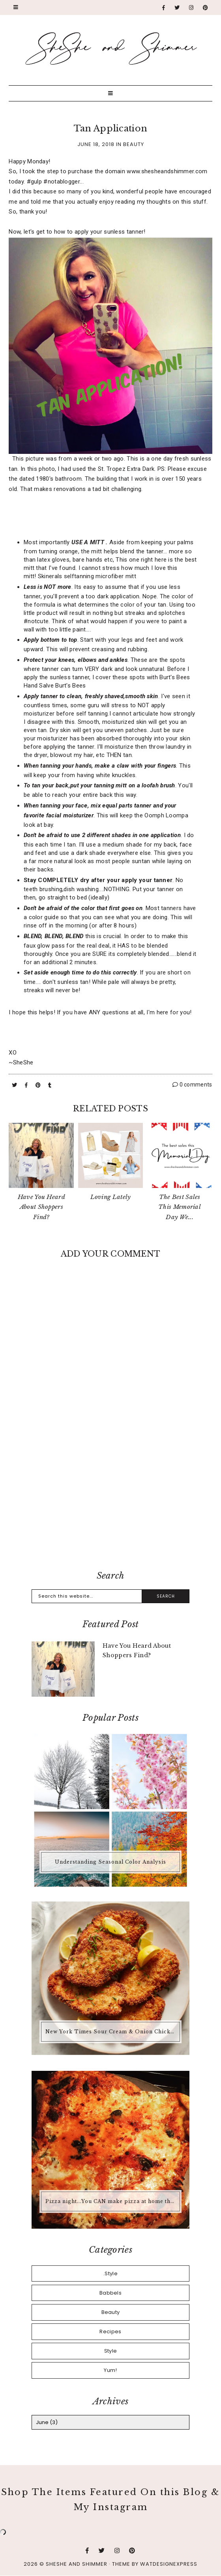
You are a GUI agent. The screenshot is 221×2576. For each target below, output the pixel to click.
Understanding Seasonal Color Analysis (110, 1862)
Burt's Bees (70, 685)
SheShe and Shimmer (76, 2564)
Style (110, 2351)
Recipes (110, 2331)
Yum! (110, 2370)
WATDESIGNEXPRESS (168, 2564)
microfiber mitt (116, 576)
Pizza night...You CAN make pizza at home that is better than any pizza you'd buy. (111, 2201)
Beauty (133, 144)
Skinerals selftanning (67, 576)
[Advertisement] (110, 1499)
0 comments (192, 1084)
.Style (110, 2273)
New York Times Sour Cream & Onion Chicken (111, 2032)
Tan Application (111, 128)
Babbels (110, 2293)
